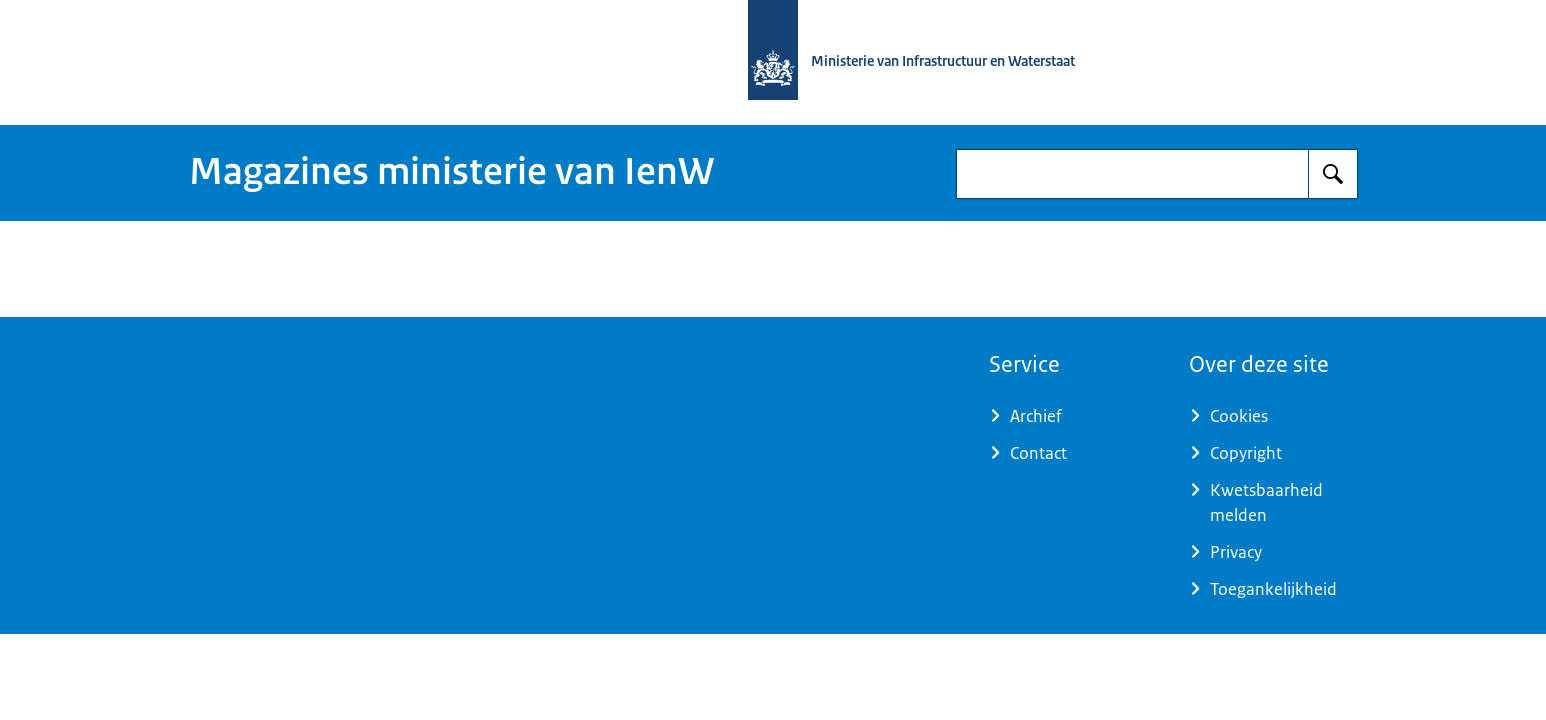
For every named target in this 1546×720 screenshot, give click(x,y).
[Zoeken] (1333, 174)
